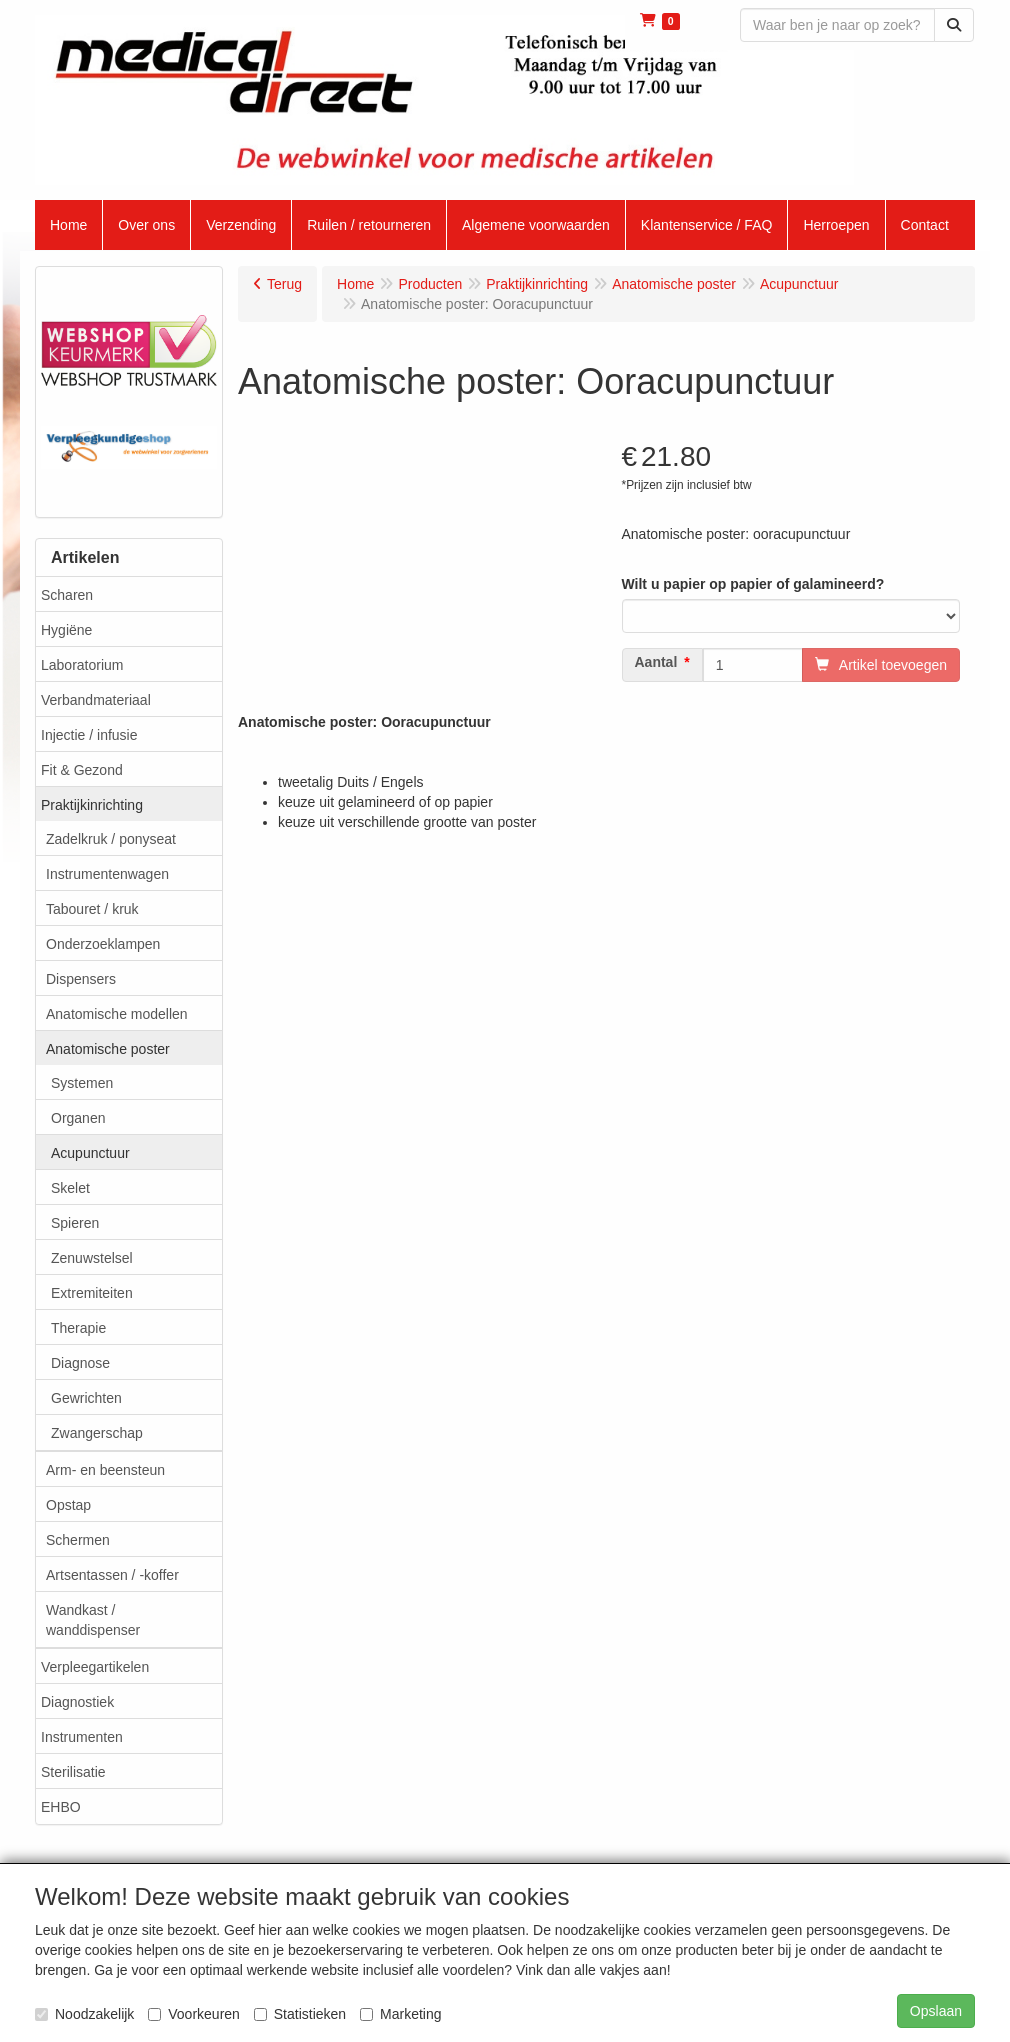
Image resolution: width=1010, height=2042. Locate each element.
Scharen (67, 595)
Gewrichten (86, 1398)
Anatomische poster (108, 1049)
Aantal (656, 662)
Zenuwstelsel (92, 1258)
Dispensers (81, 979)
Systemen (82, 1083)
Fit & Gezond (82, 770)
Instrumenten (82, 1737)
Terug (284, 284)
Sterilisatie (73, 1772)
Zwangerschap (97, 1433)
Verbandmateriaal (96, 700)
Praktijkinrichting (92, 805)
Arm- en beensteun (105, 1470)
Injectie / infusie (89, 735)
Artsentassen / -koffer (112, 1575)
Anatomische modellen (117, 1014)
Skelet (70, 1188)
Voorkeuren (194, 2014)
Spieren (75, 1223)
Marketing (400, 2014)
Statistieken (300, 2014)
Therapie (78, 1328)
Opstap (68, 1505)
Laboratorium (82, 665)
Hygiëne (66, 630)
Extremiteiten (92, 1293)
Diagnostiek (77, 1702)
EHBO (61, 1807)
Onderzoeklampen (103, 944)
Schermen (78, 1540)
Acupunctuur (90, 1153)
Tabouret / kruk (92, 909)
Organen (78, 1118)
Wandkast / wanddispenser (93, 1620)
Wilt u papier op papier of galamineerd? (753, 584)
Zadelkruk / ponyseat (111, 839)
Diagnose (80, 1363)
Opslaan (936, 2011)
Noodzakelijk (84, 2014)
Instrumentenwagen (107, 874)
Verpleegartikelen (95, 1667)
